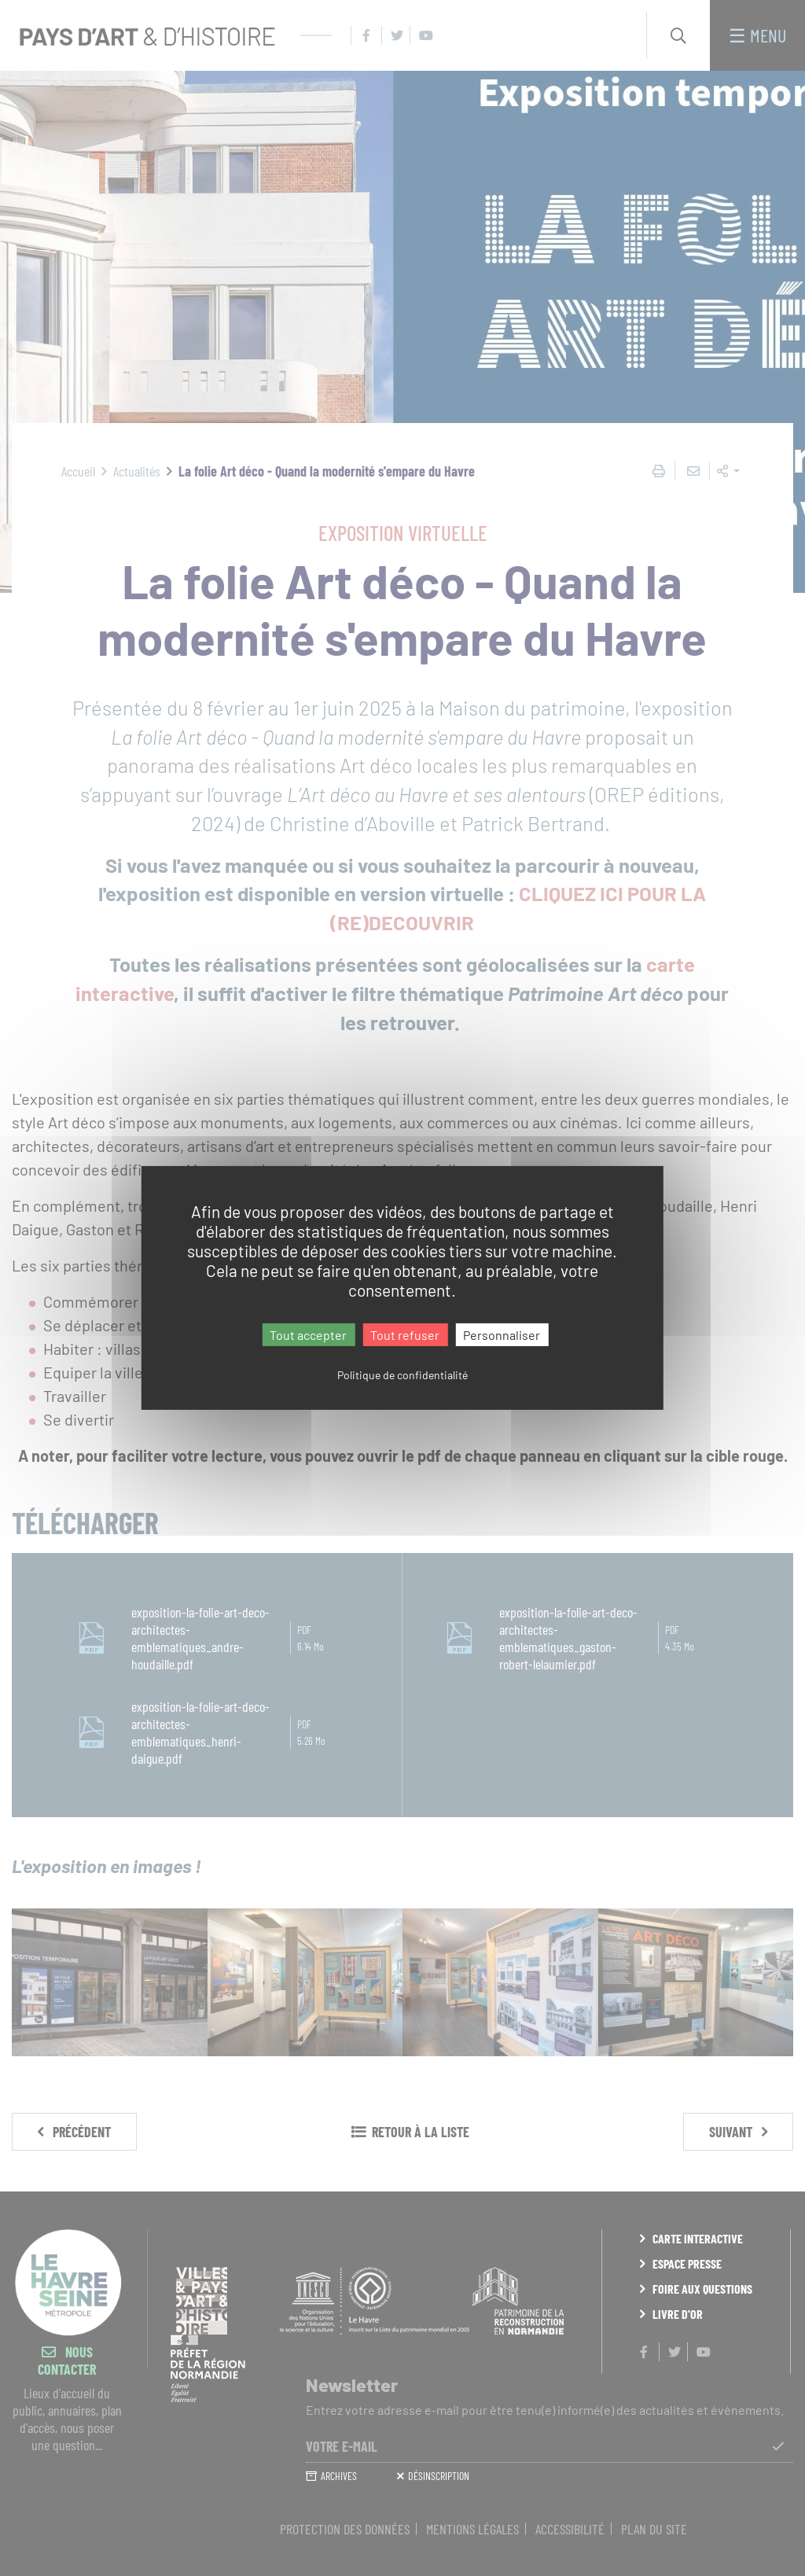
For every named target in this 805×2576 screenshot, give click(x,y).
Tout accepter (308, 1334)
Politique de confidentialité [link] (402, 1375)
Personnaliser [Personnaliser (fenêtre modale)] (501, 1334)
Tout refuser (404, 1334)
